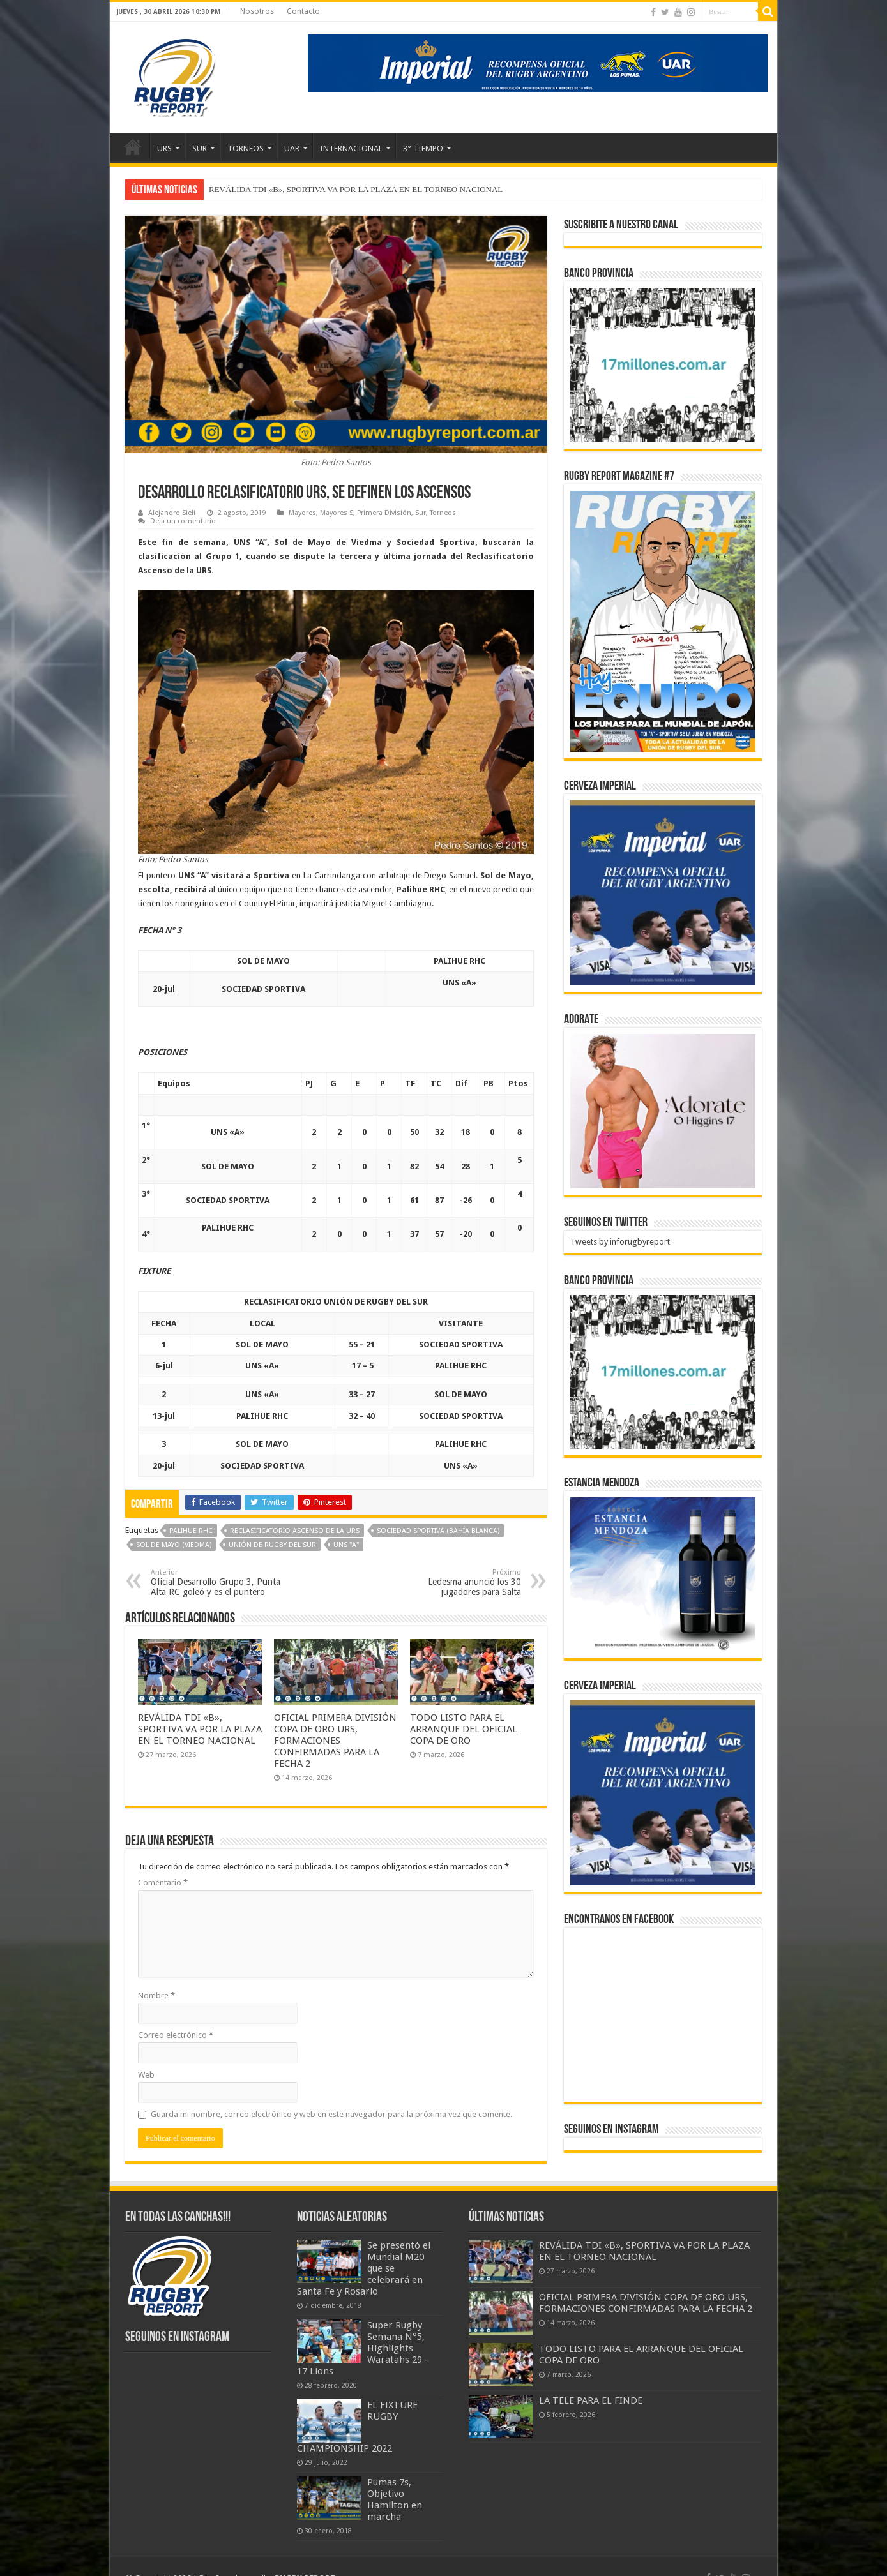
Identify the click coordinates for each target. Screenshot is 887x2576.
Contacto (303, 11)
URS (164, 148)
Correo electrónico (175, 2035)
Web (146, 2074)
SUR (199, 148)
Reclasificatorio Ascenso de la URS (295, 1531)
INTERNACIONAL (351, 148)
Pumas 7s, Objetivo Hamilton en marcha (394, 2499)
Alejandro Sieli (171, 513)
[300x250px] (662, 1574)
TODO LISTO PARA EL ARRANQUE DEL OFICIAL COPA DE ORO (463, 1729)
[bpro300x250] (662, 364)
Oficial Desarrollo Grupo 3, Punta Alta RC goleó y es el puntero (216, 1582)
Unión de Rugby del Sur (272, 1545)
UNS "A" (346, 1545)
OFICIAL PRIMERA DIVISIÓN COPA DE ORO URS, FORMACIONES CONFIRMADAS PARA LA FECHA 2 (335, 1740)
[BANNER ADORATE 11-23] (662, 1110)
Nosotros (257, 11)
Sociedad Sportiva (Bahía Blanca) (438, 1531)
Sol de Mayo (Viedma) (173, 1545)
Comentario (163, 1882)
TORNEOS (245, 148)
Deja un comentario (183, 521)
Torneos (443, 513)
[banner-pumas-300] (662, 892)
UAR (291, 148)
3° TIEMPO (423, 148)
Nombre (156, 1995)
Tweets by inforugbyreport (620, 1242)
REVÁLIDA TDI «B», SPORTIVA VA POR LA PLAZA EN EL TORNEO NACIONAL (356, 189)
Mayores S (336, 513)
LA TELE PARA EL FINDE (590, 2400)
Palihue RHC (191, 1531)
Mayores (302, 513)
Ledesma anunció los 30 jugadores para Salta (455, 1582)
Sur (420, 513)
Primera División (384, 513)
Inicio (132, 146)
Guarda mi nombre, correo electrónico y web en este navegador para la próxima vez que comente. (331, 2114)
